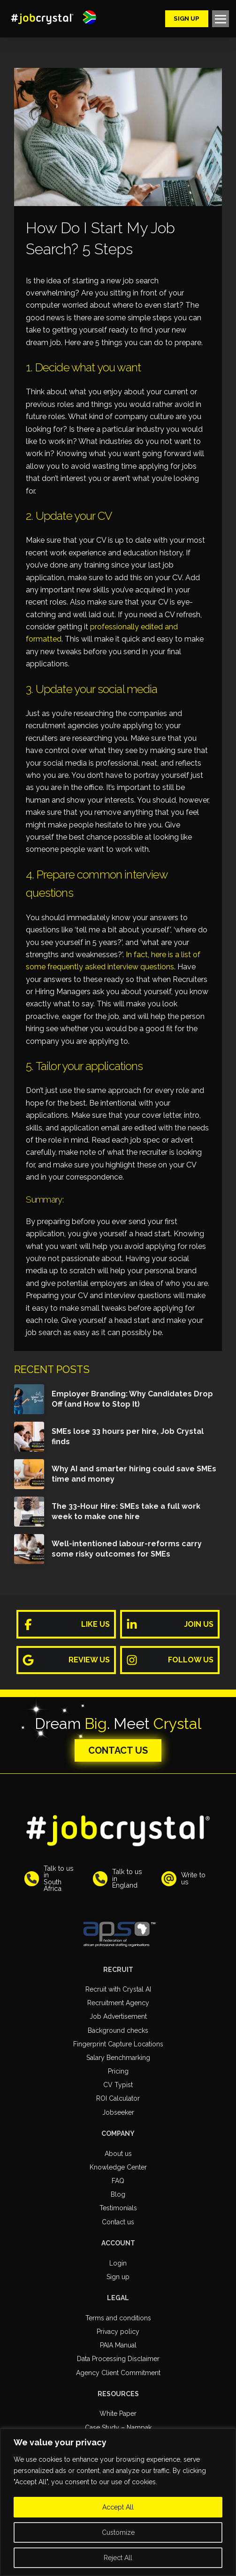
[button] (89, 17)
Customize (118, 2532)
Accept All (118, 2507)
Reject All (118, 2557)
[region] (118, 2502)
